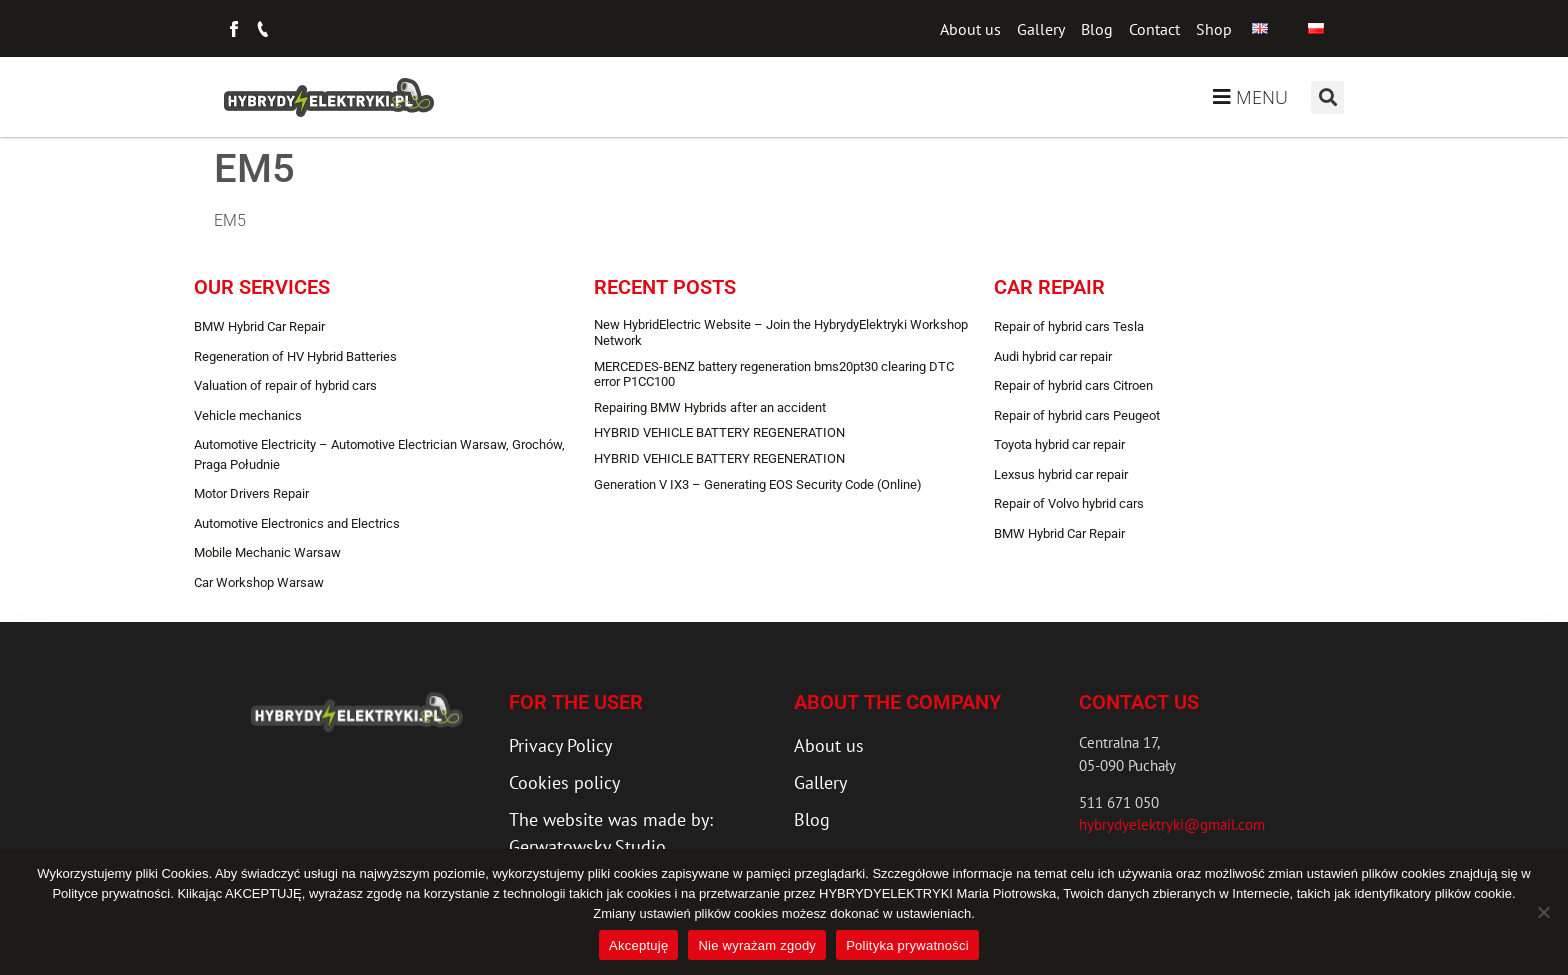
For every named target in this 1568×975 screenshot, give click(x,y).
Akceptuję (638, 945)
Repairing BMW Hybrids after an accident (710, 407)
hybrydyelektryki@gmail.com (1172, 824)
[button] (1327, 97)
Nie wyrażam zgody (757, 945)
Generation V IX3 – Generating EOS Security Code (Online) (758, 484)
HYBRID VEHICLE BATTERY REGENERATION (719, 432)
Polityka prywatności (907, 945)
